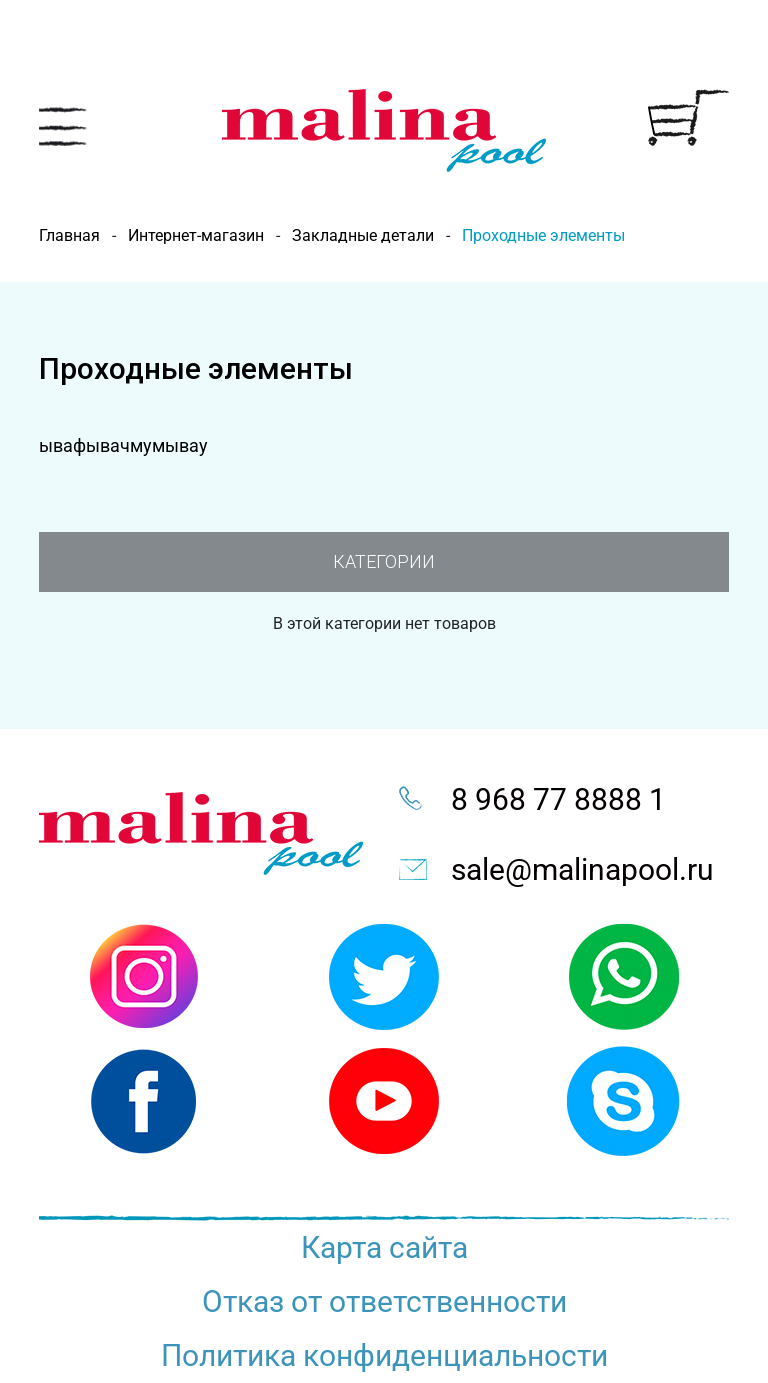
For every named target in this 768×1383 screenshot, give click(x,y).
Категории (384, 561)
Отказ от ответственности (384, 1301)
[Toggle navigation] (63, 126)
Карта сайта (384, 1247)
